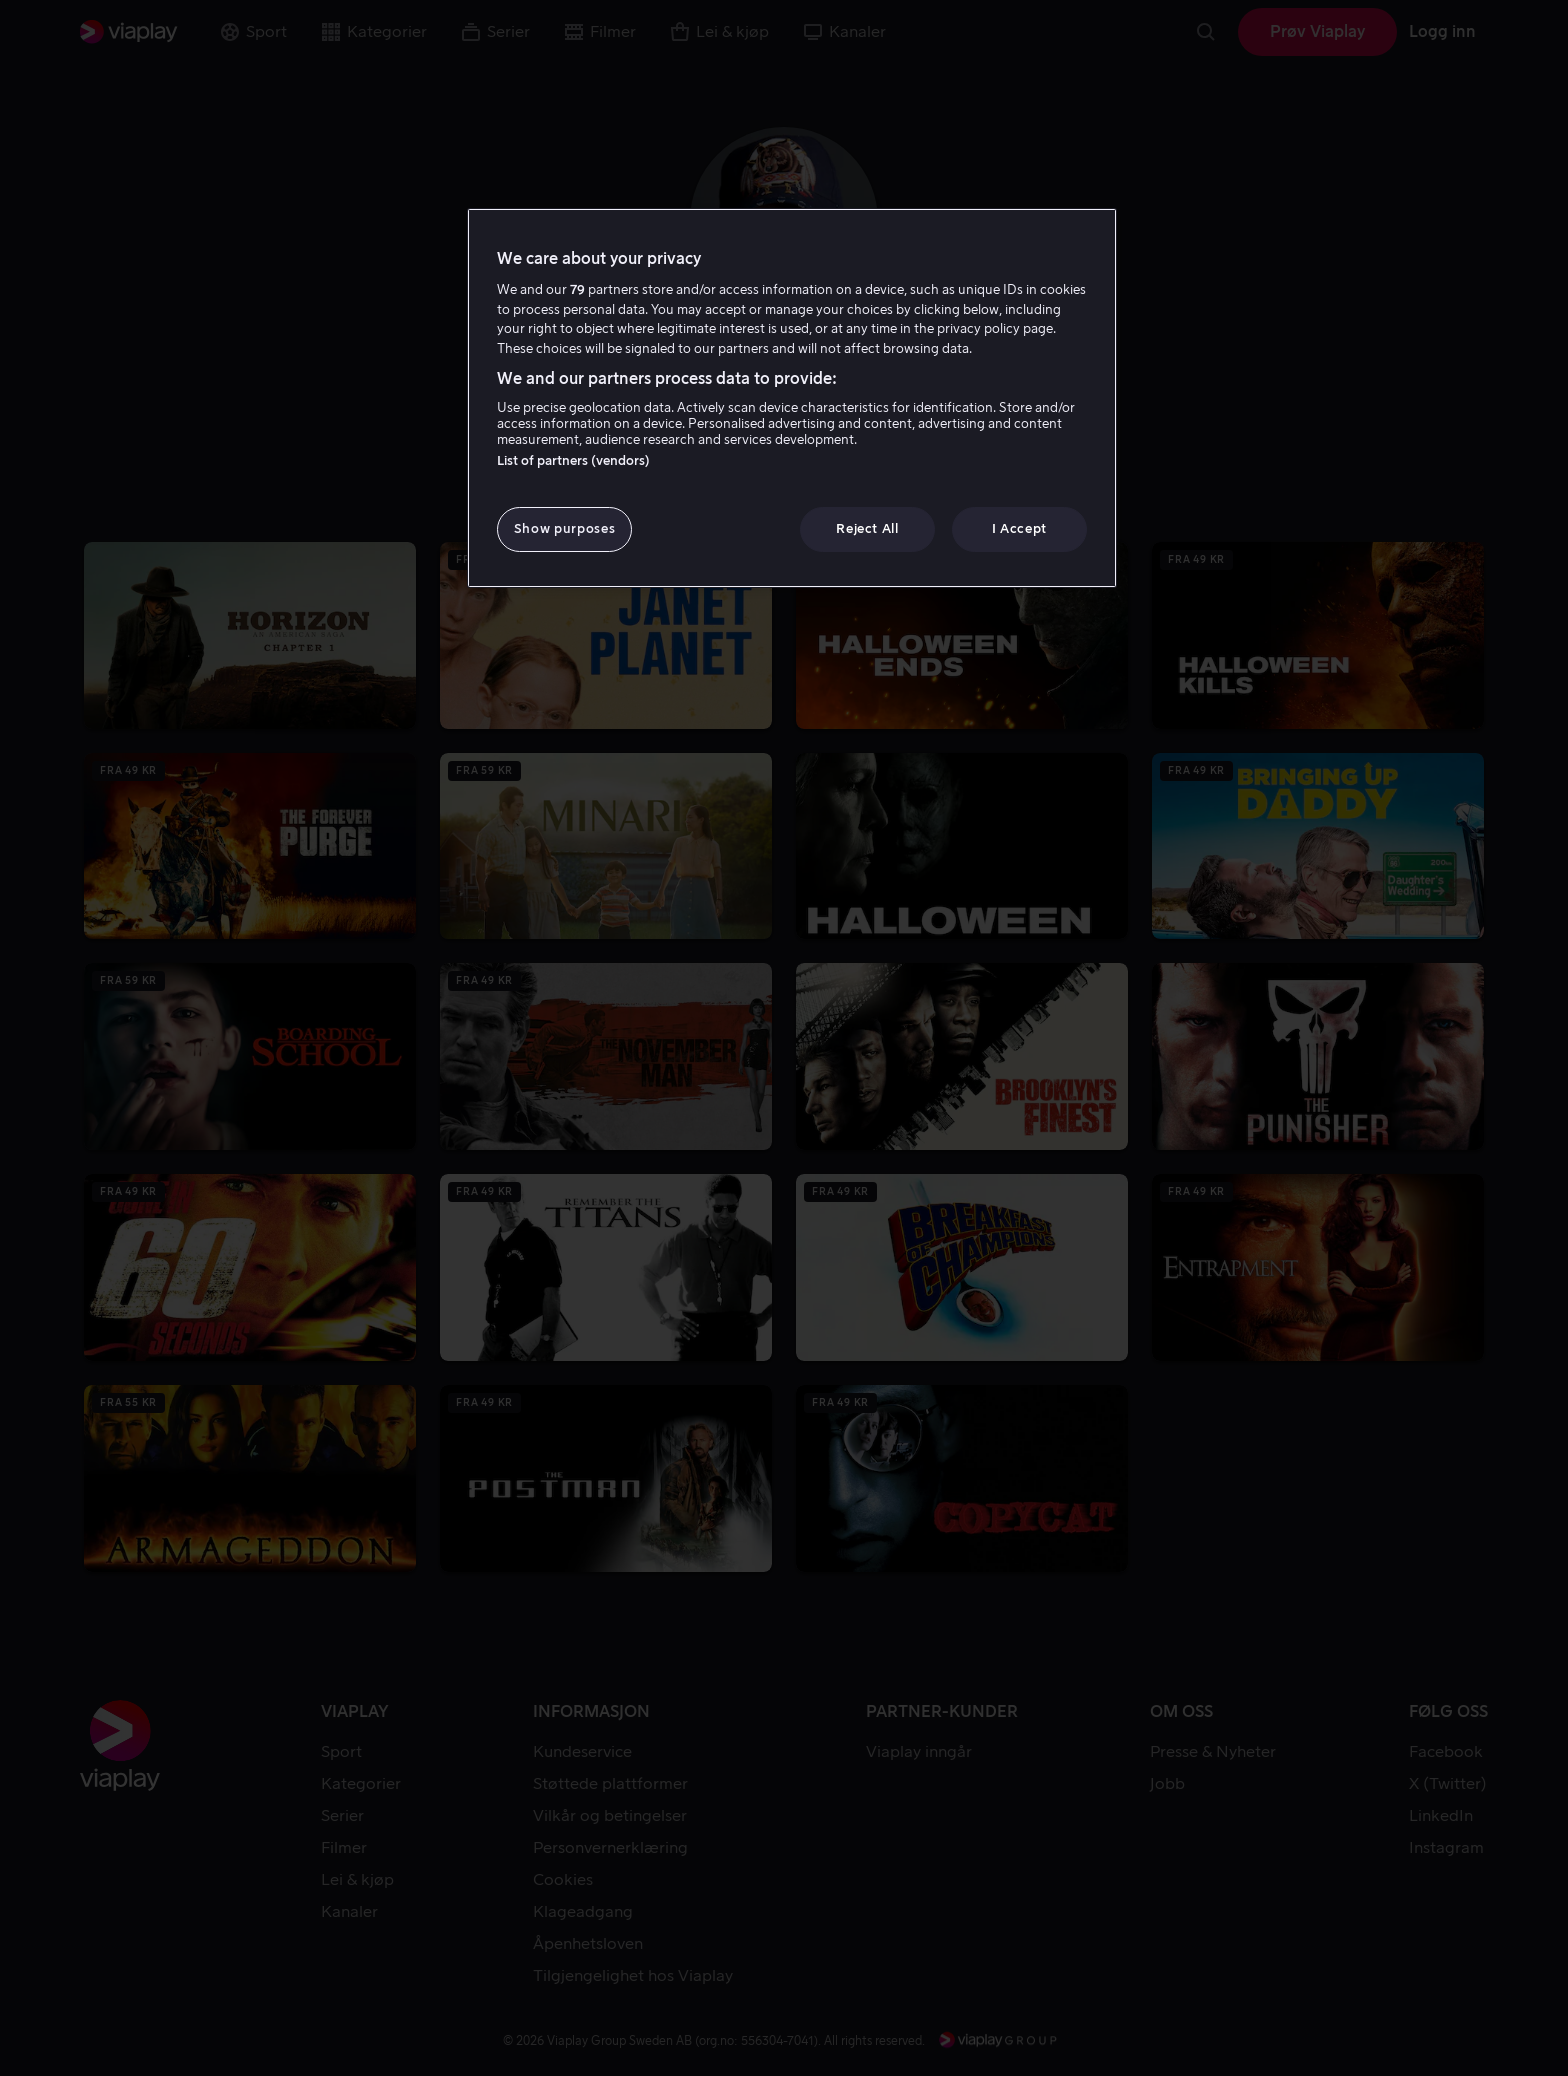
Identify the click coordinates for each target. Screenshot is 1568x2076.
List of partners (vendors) (573, 460)
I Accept (1019, 528)
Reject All (867, 528)
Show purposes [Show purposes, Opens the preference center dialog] (564, 528)
